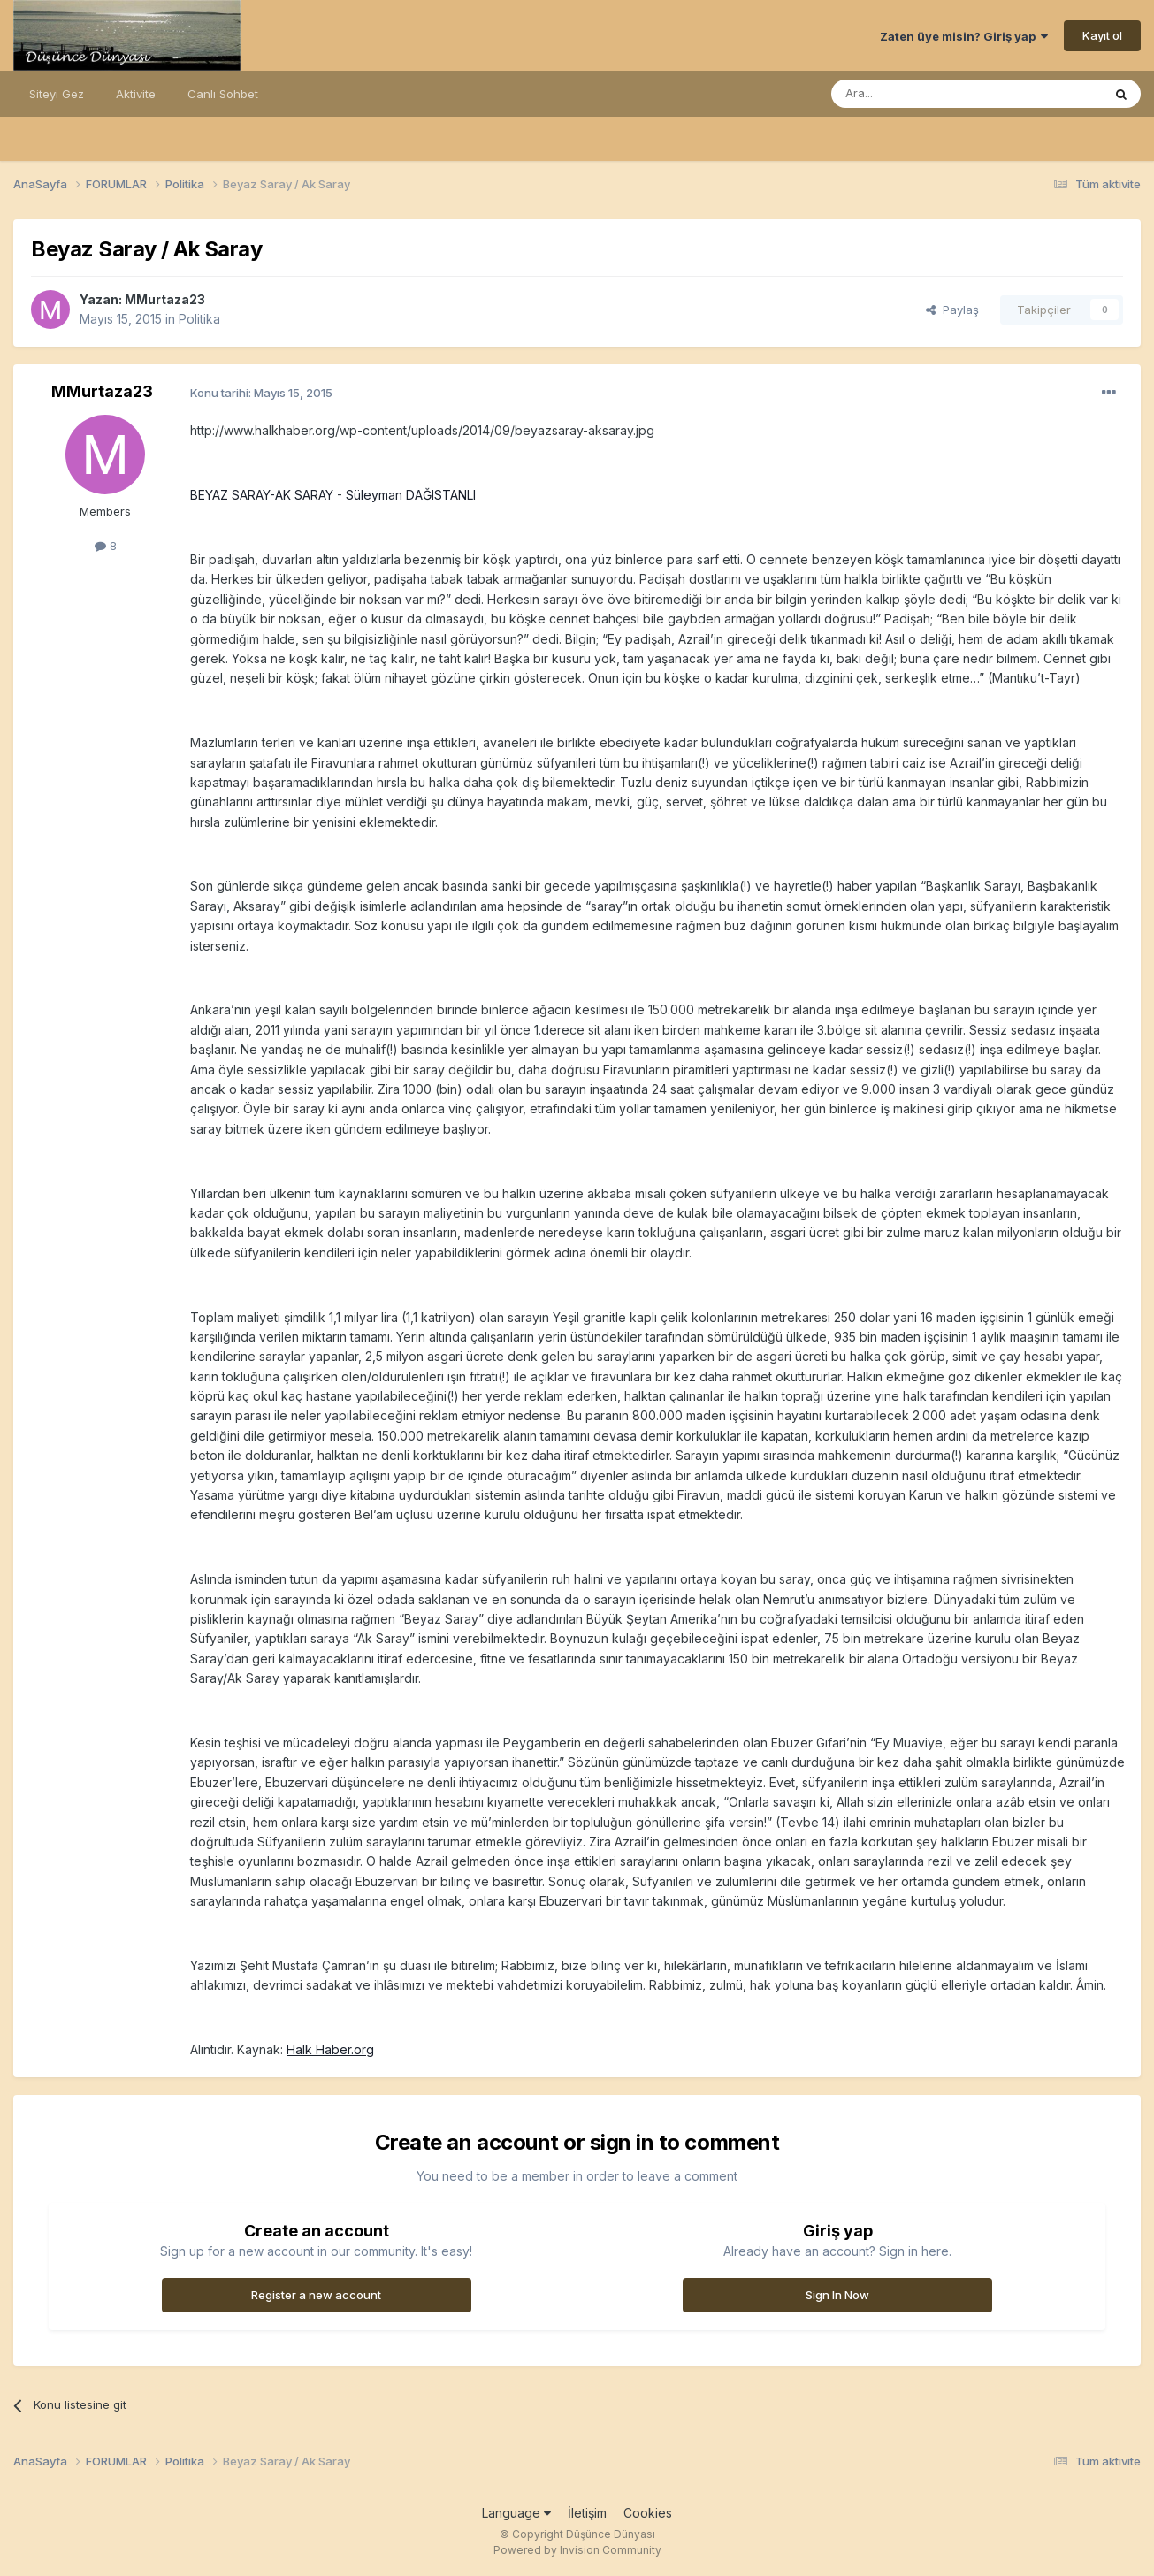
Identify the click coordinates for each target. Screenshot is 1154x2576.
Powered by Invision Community (577, 2550)
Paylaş (952, 309)
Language (516, 2512)
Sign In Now (837, 2295)
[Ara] (921, 94)
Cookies (647, 2512)
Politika (199, 318)
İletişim (587, 2512)
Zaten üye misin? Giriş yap (964, 36)
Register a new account (316, 2295)
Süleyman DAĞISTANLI (411, 494)
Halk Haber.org (330, 2049)
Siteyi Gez (56, 94)
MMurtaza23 (165, 299)
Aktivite (136, 94)
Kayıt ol (1102, 35)
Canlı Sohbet (222, 94)
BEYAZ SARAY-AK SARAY (261, 494)
